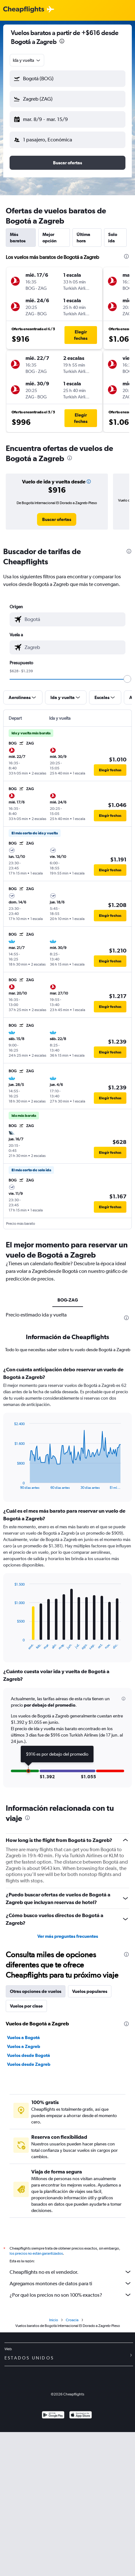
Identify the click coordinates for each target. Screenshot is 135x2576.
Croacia (72, 2320)
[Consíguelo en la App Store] (81, 2415)
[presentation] (62, 41)
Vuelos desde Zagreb (28, 2064)
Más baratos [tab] (18, 237)
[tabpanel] (67, 1579)
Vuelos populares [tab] (89, 1991)
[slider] (127, 679)
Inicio (53, 2320)
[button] (67, 78)
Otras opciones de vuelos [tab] (35, 1991)
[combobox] (27, 60)
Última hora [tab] (83, 237)
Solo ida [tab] (112, 237)
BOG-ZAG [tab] (67, 1299)
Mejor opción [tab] (49, 237)
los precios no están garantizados (36, 2253)
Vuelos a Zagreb (23, 2046)
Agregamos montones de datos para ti (71, 2283)
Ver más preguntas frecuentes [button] (67, 1936)
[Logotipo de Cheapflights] (23, 10)
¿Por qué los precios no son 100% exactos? (71, 2295)
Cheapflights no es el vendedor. (71, 2272)
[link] (56, 519)
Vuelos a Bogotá (23, 2037)
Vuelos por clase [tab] (26, 2006)
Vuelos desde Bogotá (28, 2055)
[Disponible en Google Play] (53, 2415)
